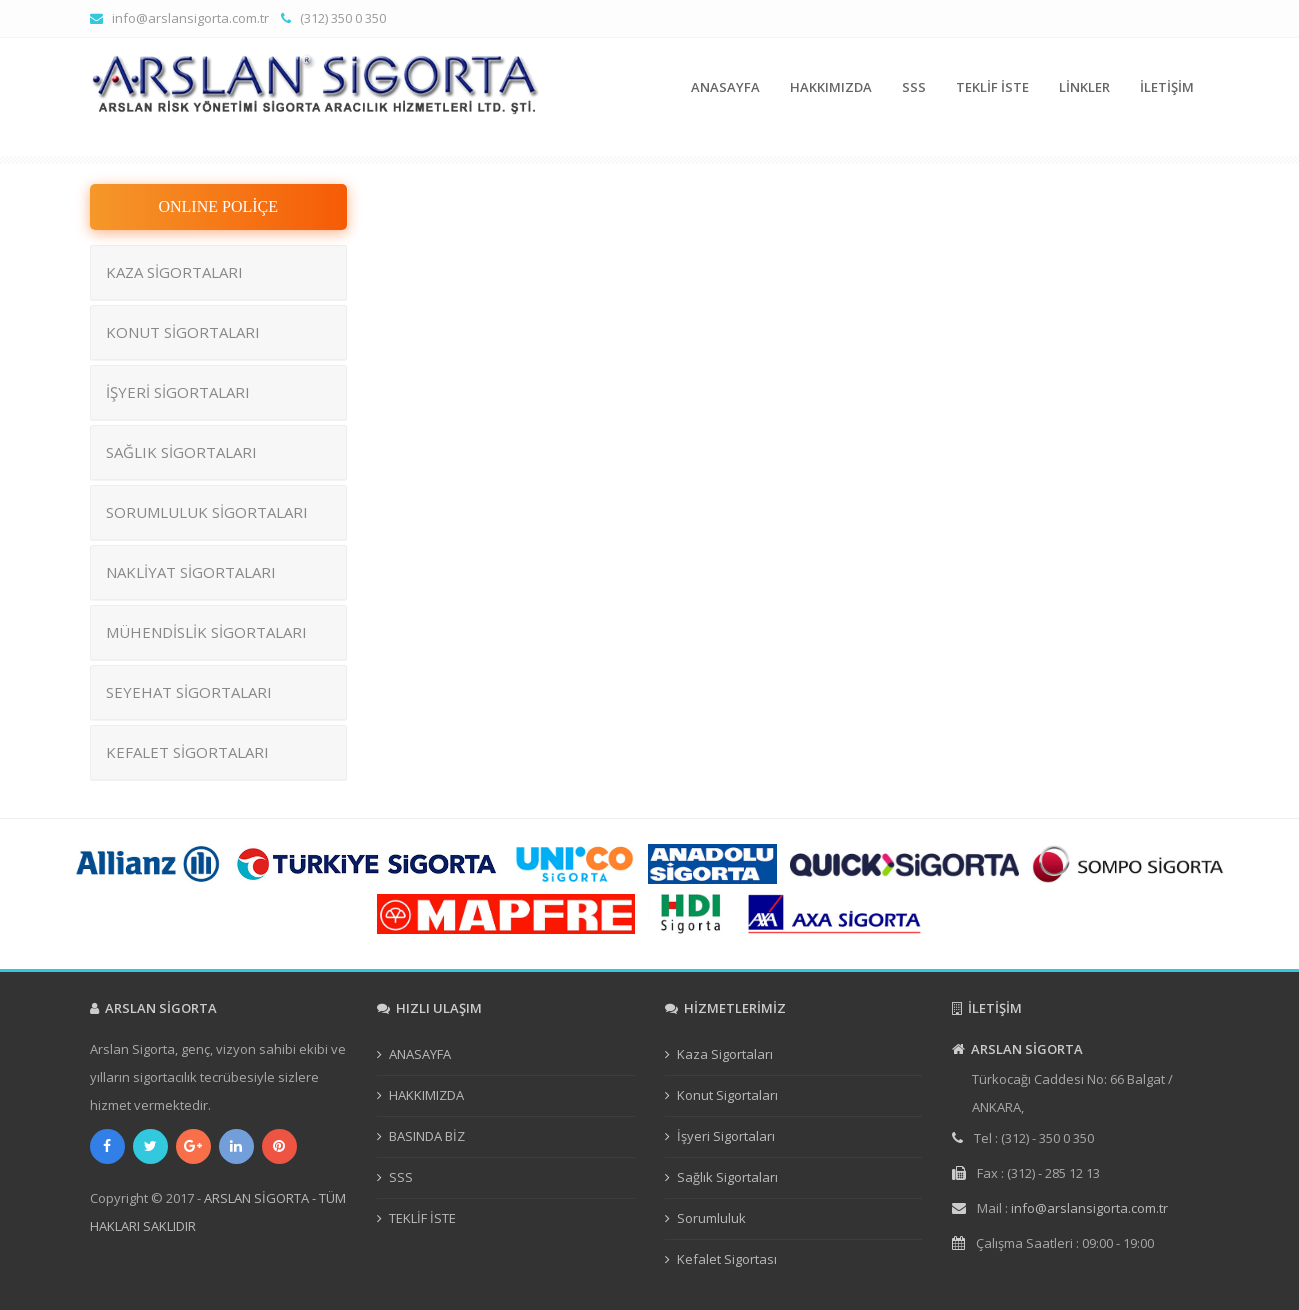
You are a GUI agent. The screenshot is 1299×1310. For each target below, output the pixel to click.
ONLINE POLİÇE (218, 206)
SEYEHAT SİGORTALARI (189, 692)
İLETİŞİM (1167, 87)
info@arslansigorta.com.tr (190, 18)
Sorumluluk (711, 1218)
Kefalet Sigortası (727, 1259)
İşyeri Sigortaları (726, 1136)
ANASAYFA (725, 87)
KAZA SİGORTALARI (174, 272)
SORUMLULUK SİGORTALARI (207, 512)
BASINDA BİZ (427, 1136)
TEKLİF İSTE (992, 87)
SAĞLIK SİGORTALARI (181, 452)
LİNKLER (1084, 87)
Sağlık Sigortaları (727, 1177)
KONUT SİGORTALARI (183, 332)
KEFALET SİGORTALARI (187, 752)
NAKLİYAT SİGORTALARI (191, 572)
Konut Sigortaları (727, 1095)
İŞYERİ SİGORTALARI (178, 392)
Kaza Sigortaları (725, 1054)
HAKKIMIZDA (831, 87)
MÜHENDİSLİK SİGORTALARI (206, 632)
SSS (914, 87)
